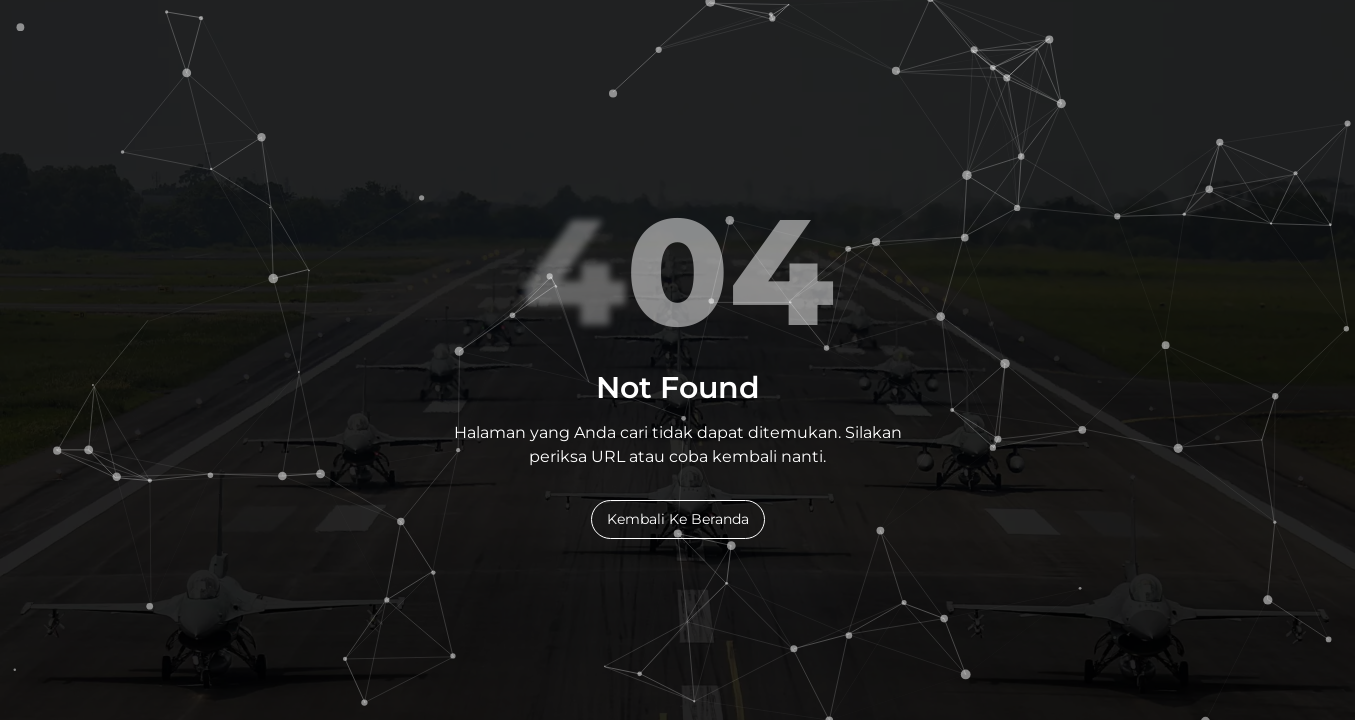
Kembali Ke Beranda (678, 519)
